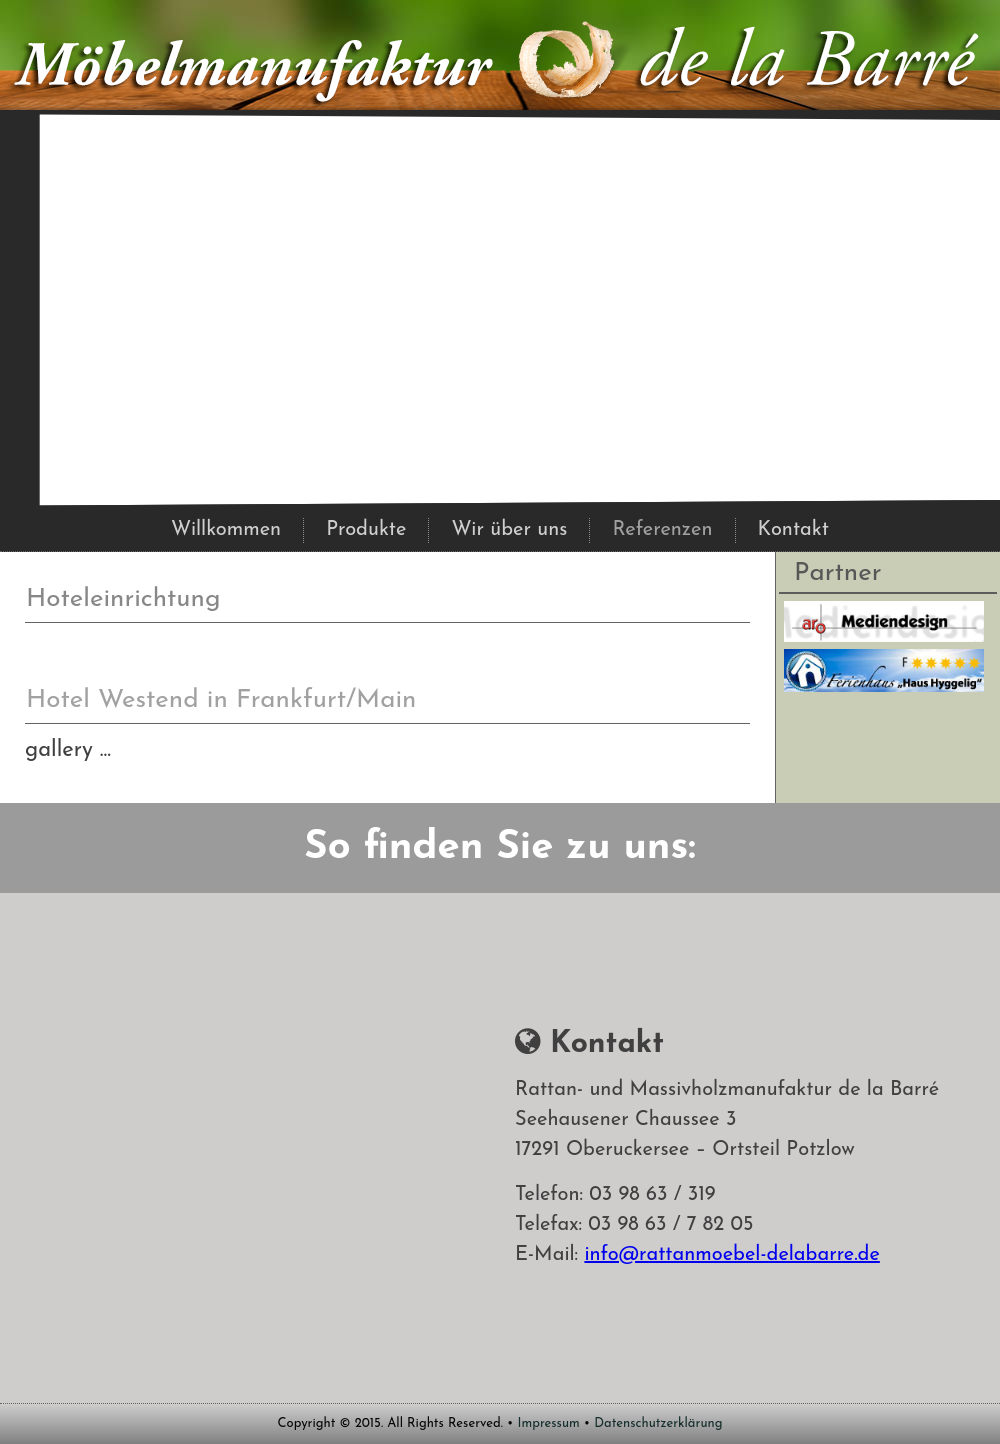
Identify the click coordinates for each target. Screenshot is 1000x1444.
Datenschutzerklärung (658, 1423)
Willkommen (226, 530)
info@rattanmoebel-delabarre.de (731, 1255)
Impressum (549, 1423)
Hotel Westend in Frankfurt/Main (221, 700)
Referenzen (662, 530)
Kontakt (793, 530)
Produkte (366, 530)
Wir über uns (509, 530)
